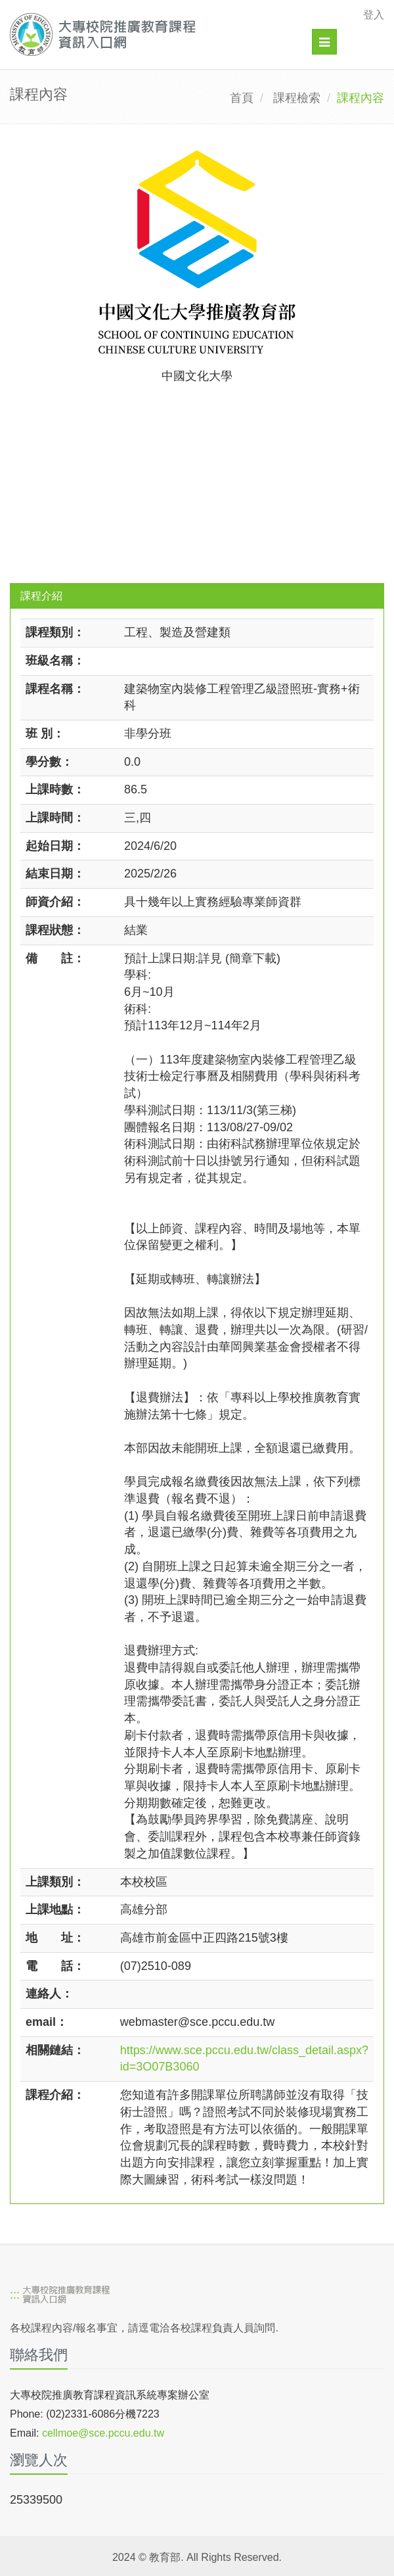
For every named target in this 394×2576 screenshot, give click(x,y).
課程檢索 (296, 98)
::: (15, 2295)
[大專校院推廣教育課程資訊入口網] (161, 34)
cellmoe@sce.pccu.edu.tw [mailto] (103, 2433)
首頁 (241, 98)
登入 (373, 14)
